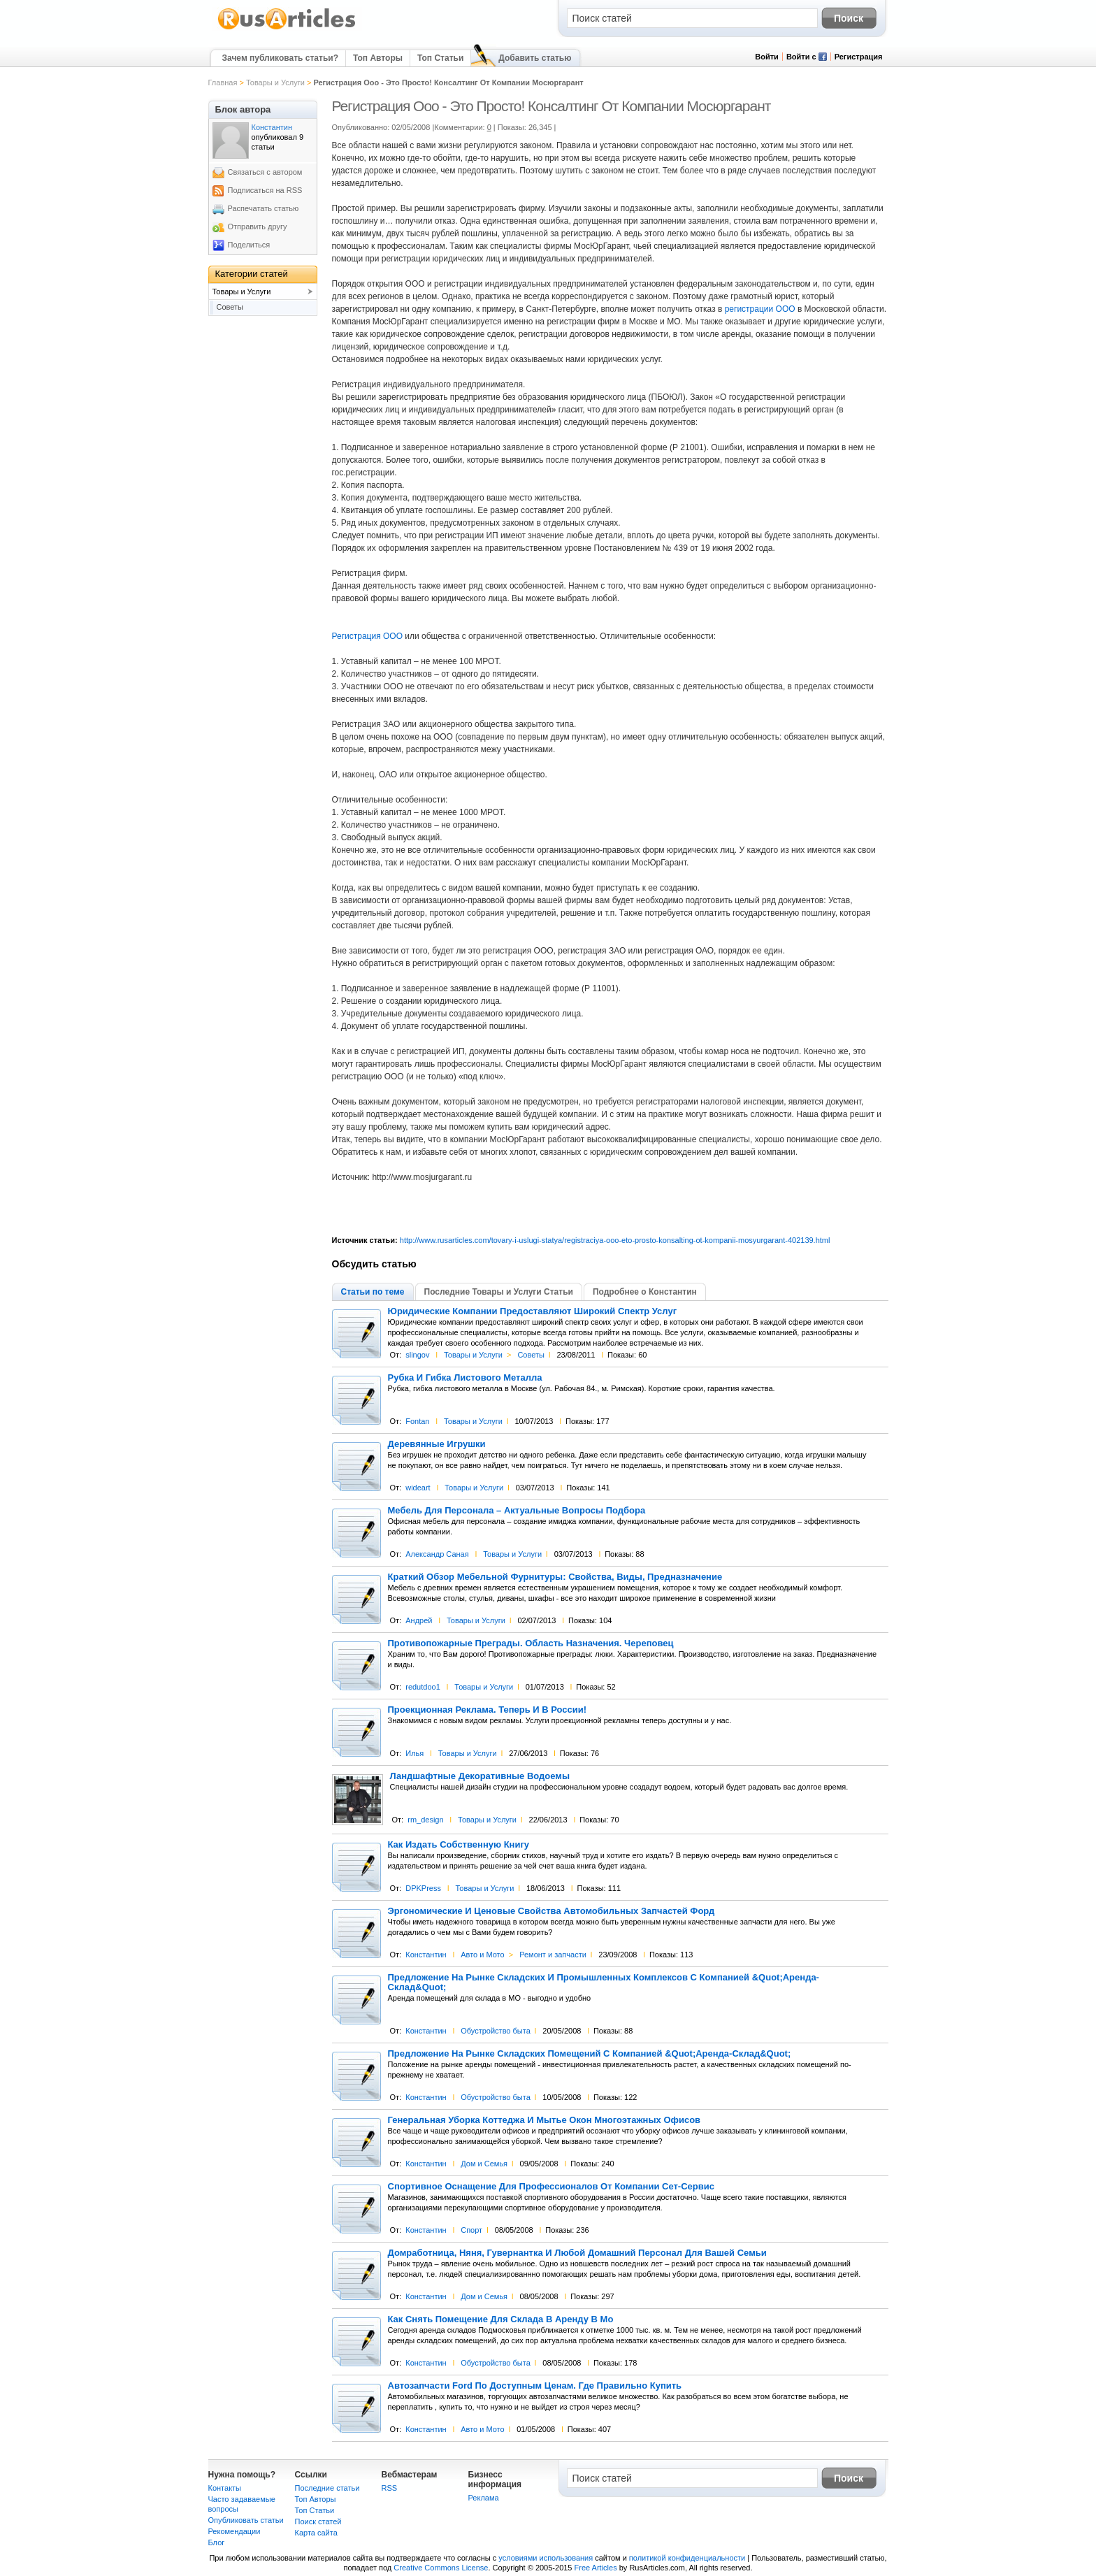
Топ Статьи (440, 58)
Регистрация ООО (367, 636)
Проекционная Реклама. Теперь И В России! (487, 1710)
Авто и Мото (482, 1954)
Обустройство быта (496, 2031)
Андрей (418, 1620)
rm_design (425, 1819)
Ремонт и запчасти (552, 1954)
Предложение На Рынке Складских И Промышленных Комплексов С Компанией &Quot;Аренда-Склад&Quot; (603, 1982)
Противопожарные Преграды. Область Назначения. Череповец (531, 1643)
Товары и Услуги (275, 82)
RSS (390, 2488)
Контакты (225, 2488)
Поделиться (249, 244)
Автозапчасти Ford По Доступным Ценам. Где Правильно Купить (535, 2386)
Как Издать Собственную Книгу (459, 1845)
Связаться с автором (265, 172)
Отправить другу (257, 226)
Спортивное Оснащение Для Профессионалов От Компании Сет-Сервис (551, 2187)
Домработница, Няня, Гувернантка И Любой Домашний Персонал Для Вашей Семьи (577, 2253)
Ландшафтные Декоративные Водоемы (480, 1776)
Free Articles (596, 2567)
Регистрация (859, 56)
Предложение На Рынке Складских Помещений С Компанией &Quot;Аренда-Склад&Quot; (589, 2054)
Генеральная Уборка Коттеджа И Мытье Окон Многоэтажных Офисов (544, 2120)
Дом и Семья (484, 2163)
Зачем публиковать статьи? (280, 58)
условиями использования (545, 2558)
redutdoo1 (422, 1687)
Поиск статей (318, 2521)
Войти (767, 56)
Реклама (483, 2498)
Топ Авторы (378, 58)
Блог (216, 2542)
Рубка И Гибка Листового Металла (465, 1378)
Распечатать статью (263, 208)
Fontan (417, 1421)
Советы (530, 1355)
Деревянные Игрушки (437, 1444)
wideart (417, 1487)
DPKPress (423, 1888)
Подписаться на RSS (265, 190)
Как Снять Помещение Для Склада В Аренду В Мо (501, 2319)
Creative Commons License (441, 2567)
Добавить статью (534, 58)
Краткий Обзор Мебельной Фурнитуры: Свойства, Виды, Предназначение (555, 1577)
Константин (425, 1954)
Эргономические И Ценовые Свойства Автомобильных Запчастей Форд (551, 1911)
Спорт (471, 2230)
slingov (417, 1355)
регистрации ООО (760, 309)
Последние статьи (327, 2488)
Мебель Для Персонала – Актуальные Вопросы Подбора (517, 1511)
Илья (414, 1753)
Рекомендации (234, 2531)
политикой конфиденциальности (687, 2558)
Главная (223, 82)
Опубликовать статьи (246, 2520)
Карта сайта (316, 2532)
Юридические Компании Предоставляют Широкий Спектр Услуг (532, 1311)
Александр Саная (436, 1554)
